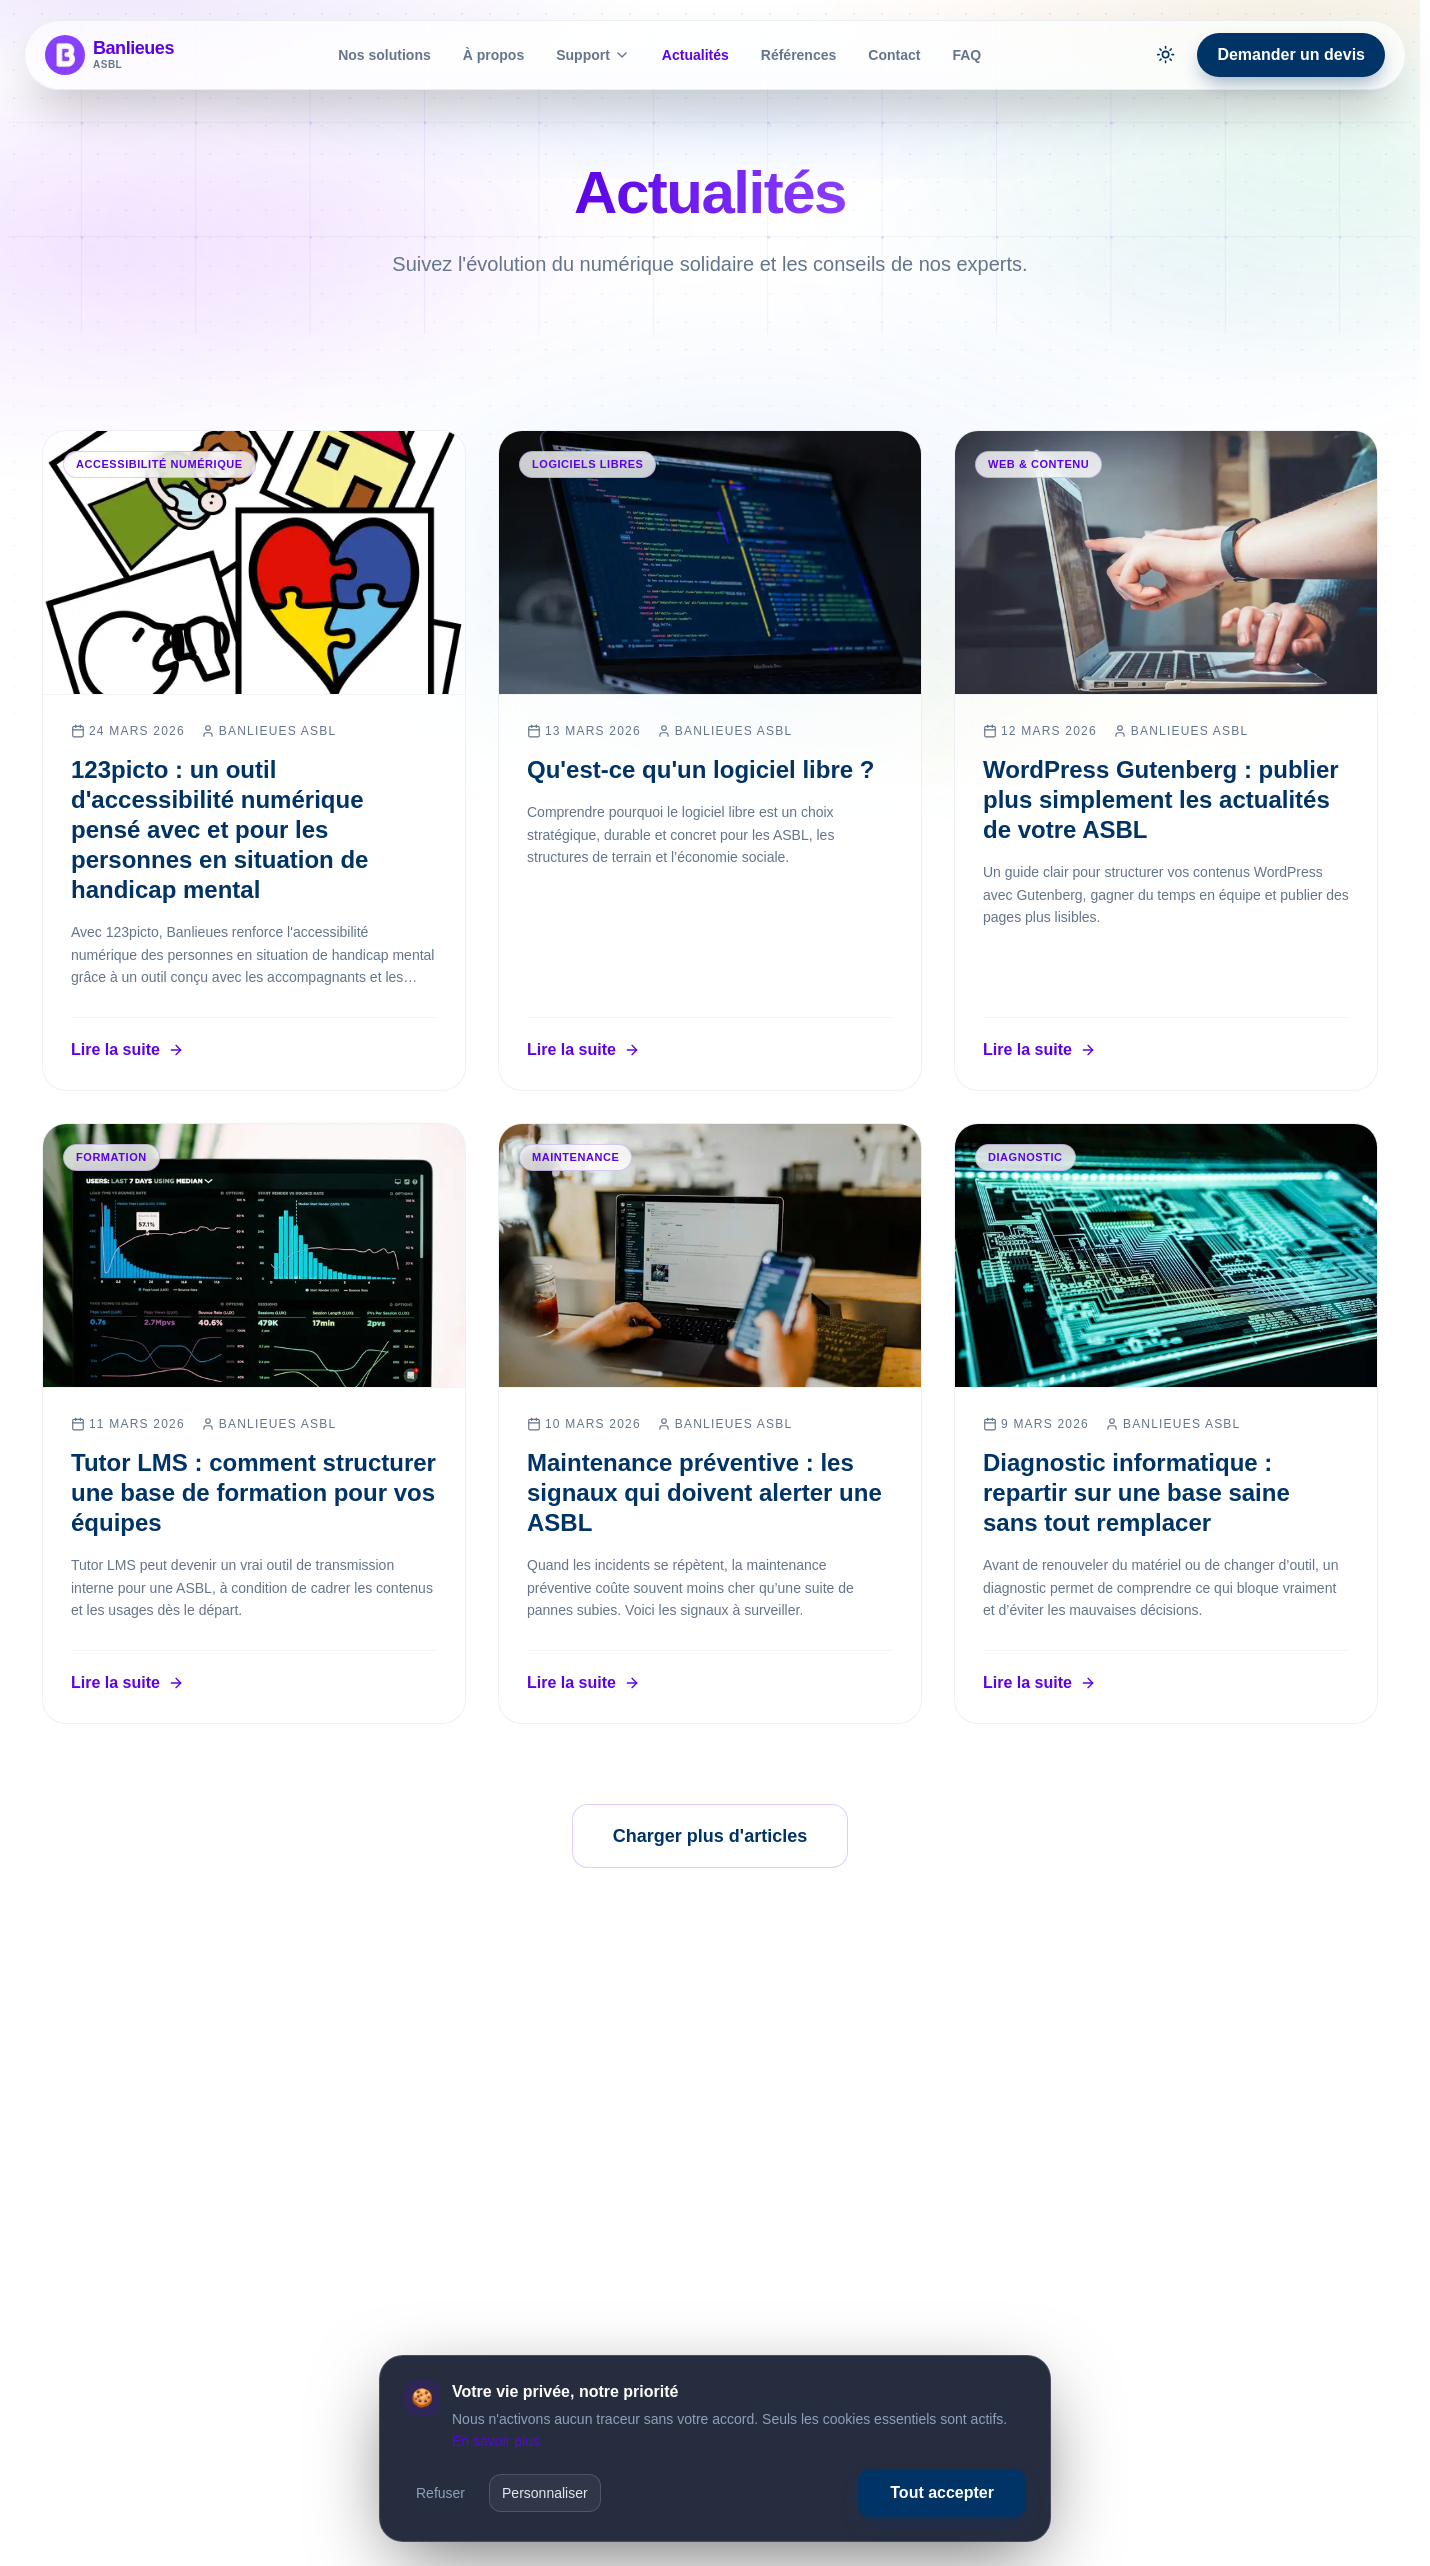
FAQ (966, 55)
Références (799, 55)
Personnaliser (545, 2493)
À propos (493, 55)
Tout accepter (942, 2492)
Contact (894, 55)
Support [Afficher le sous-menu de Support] (593, 55)
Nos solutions (384, 55)
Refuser (440, 2493)
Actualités (695, 55)
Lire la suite (127, 1049)
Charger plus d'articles (710, 1836)
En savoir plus (496, 2441)
